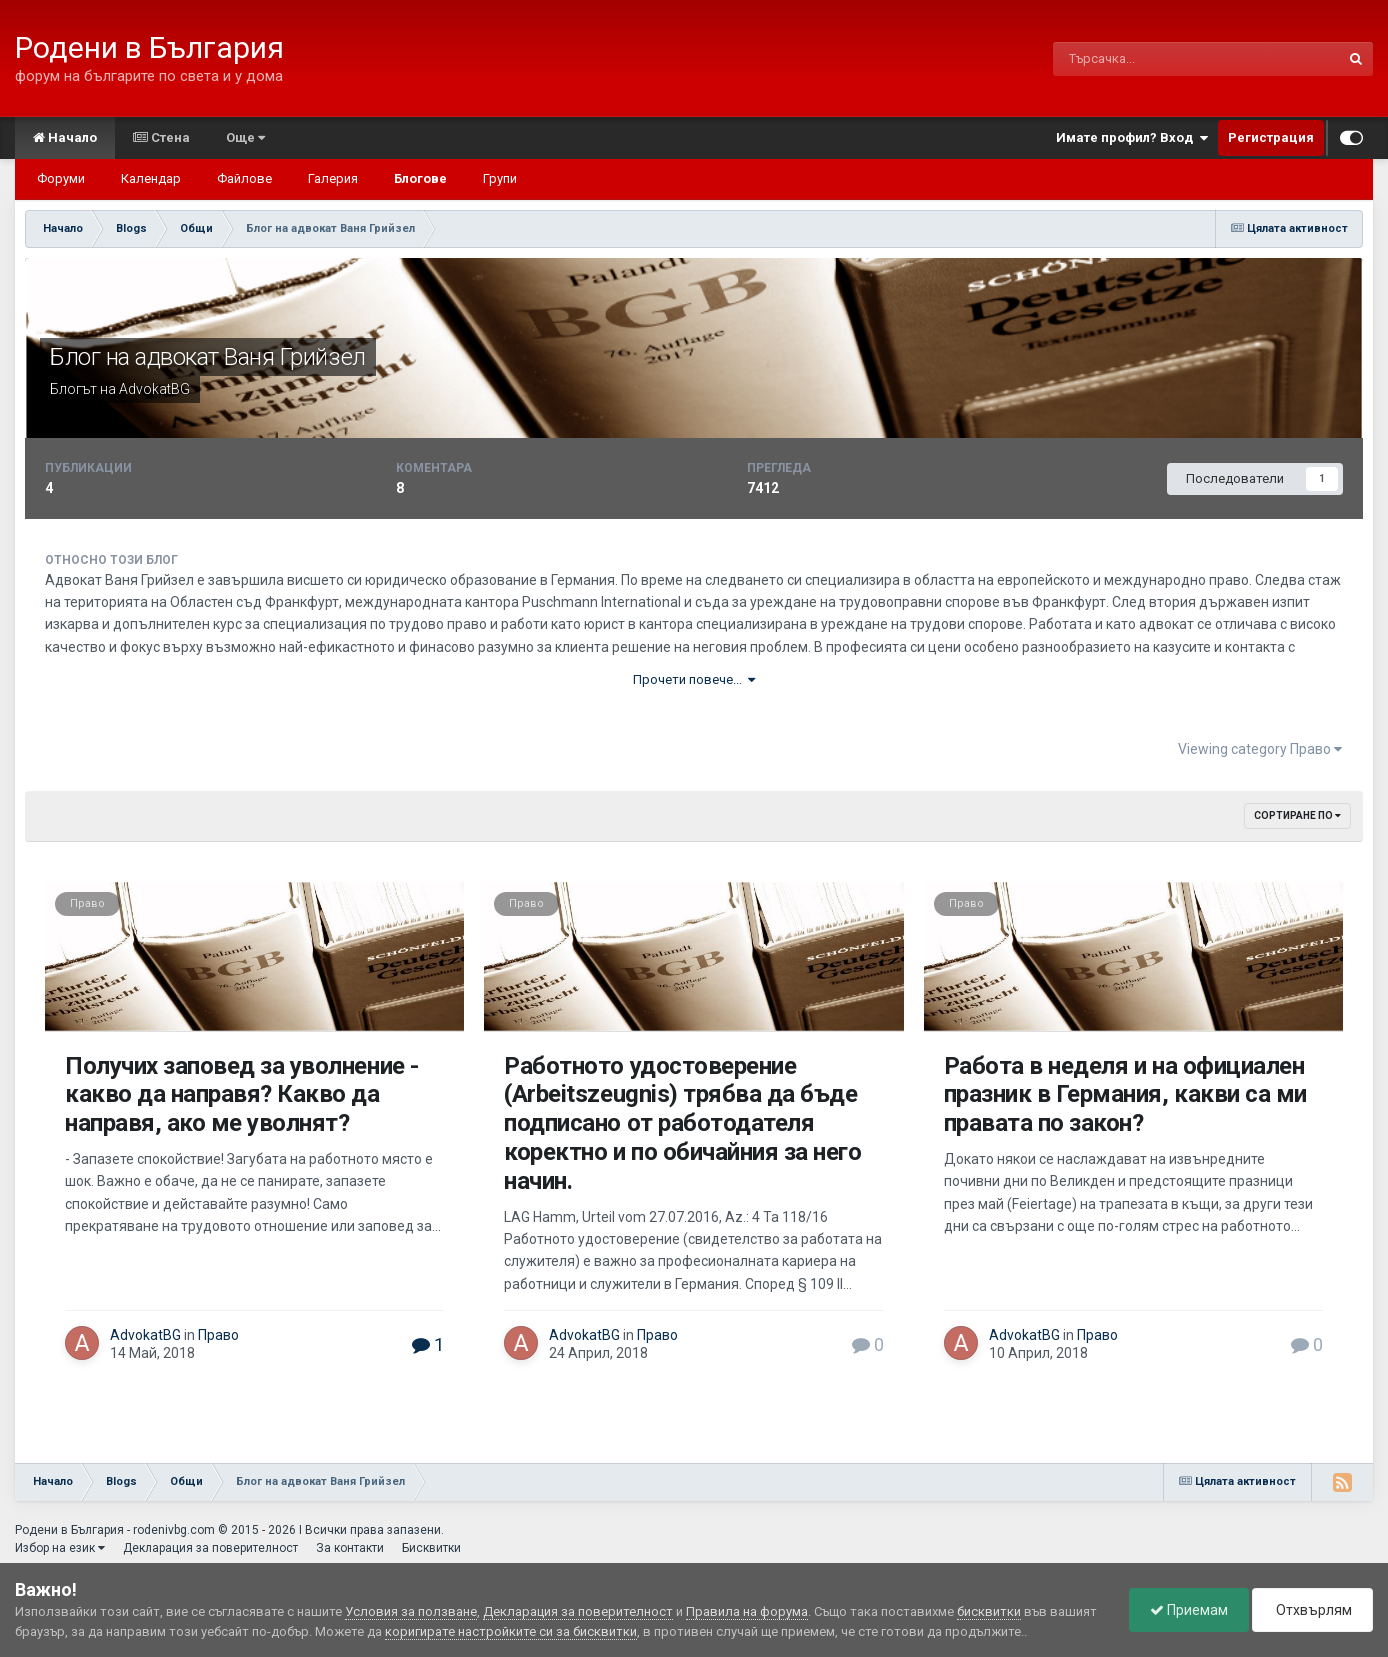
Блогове (420, 178)
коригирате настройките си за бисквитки (511, 1631)
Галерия (333, 178)
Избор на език (60, 1548)
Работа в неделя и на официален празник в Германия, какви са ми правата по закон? (1125, 1095)
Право (87, 903)
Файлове (244, 178)
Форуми (61, 178)
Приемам (1189, 1610)
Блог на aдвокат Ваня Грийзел (208, 357)
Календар (151, 178)
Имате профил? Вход (1132, 138)
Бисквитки (431, 1548)
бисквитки (989, 1611)
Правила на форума (747, 1611)
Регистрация (1271, 137)
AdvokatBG (154, 389)
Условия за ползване (411, 1611)
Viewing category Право (1260, 749)
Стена (161, 137)
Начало (65, 137)
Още (245, 137)
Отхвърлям (1312, 1610)
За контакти (350, 1548)
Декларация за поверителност (210, 1548)
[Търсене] (1150, 59)
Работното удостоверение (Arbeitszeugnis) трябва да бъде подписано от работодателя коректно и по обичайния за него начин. (682, 1123)
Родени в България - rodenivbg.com (115, 1530)
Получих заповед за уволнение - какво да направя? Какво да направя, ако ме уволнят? (242, 1095)
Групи (500, 178)
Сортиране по (1297, 815)
